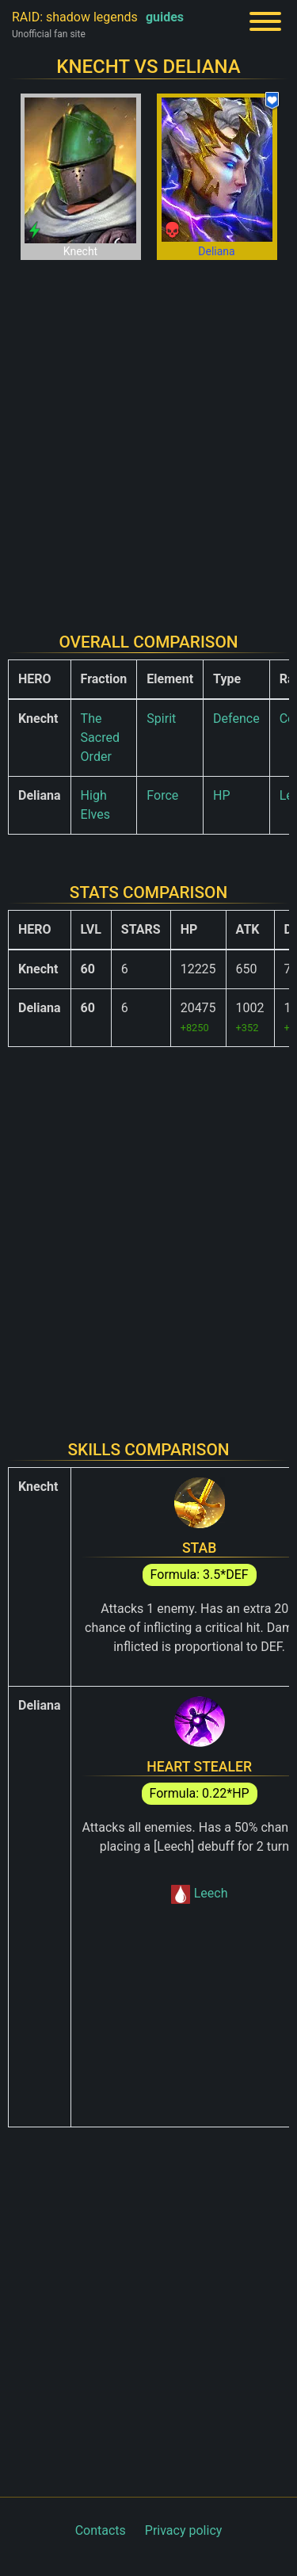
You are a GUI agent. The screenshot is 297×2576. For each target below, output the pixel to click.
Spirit (161, 718)
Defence (236, 718)
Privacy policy (184, 2530)
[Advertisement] (148, 436)
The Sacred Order (100, 737)
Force (162, 795)
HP (221, 795)
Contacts (100, 2530)
